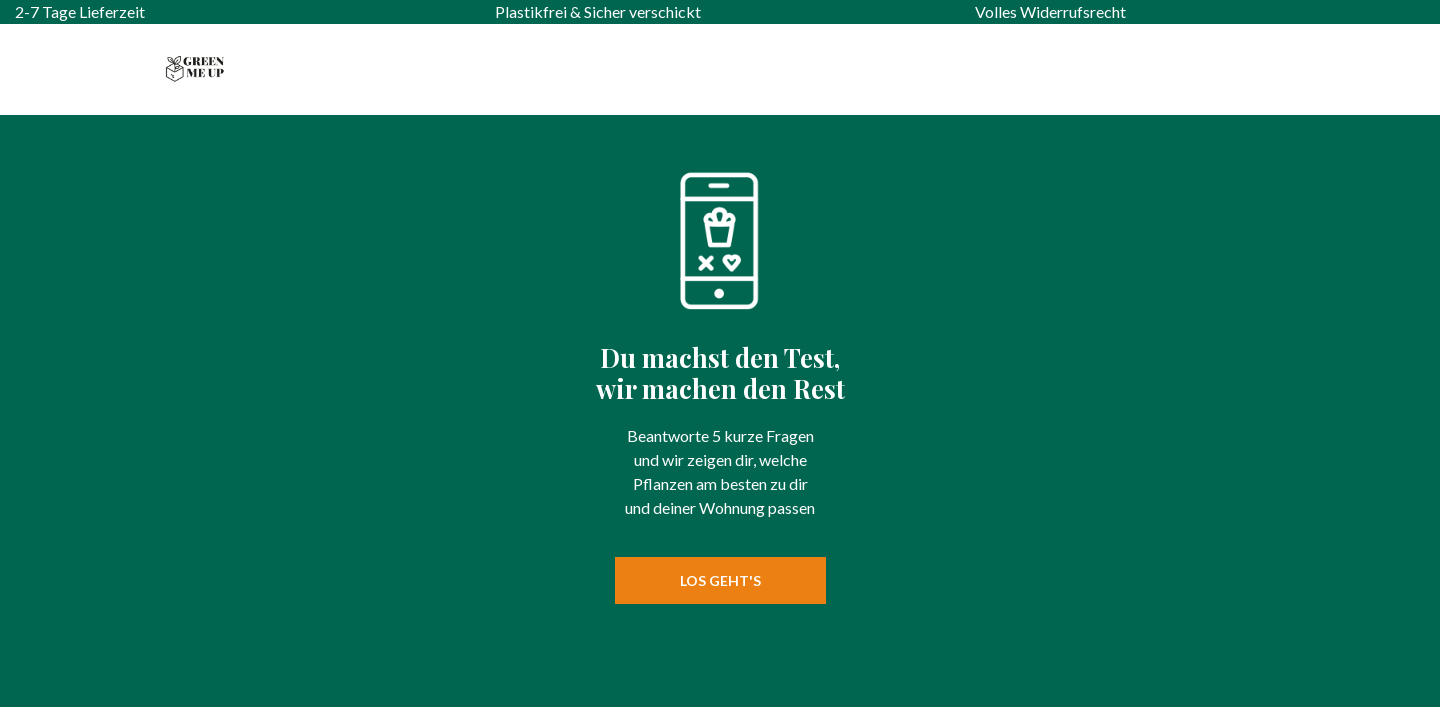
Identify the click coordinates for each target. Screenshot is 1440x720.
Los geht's (720, 580)
